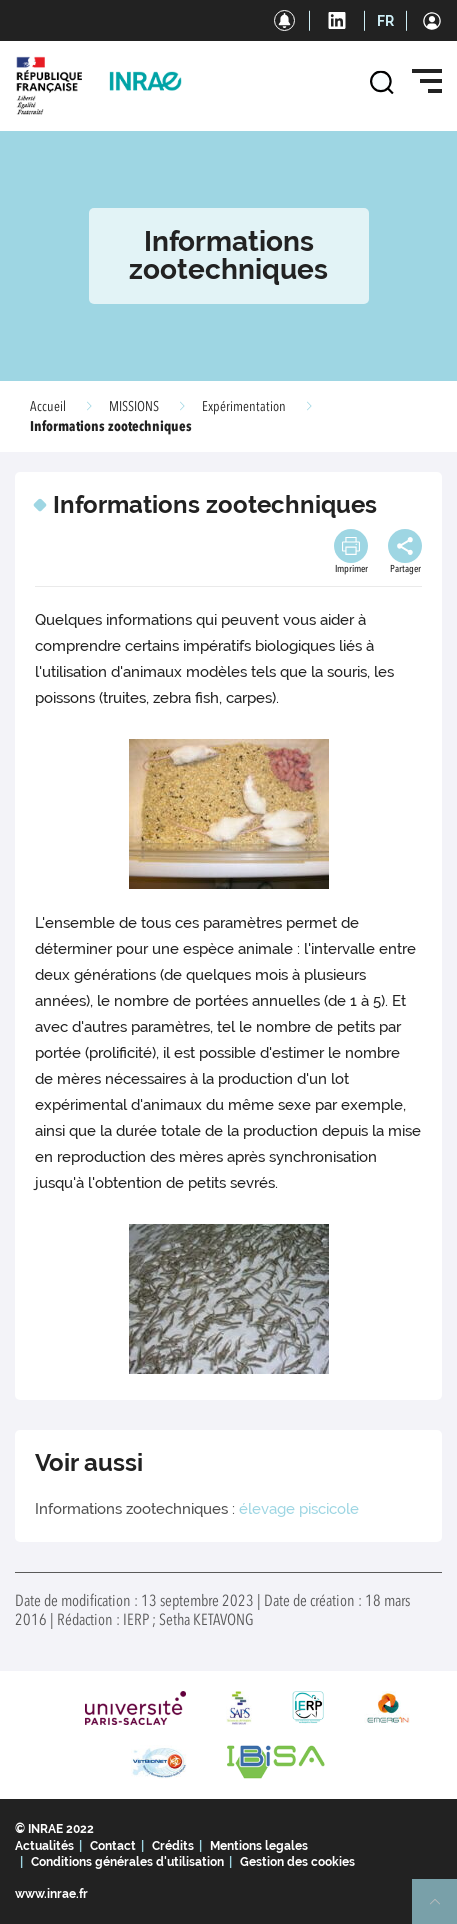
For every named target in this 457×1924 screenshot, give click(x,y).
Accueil (48, 407)
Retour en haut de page (443, 1910)
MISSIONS (134, 407)
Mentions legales (259, 1846)
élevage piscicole (299, 1509)
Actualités (44, 1846)
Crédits (173, 1846)
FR (385, 21)
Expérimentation (244, 407)
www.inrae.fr (51, 1894)
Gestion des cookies (297, 1862)
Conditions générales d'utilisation (127, 1862)
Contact (113, 1846)
